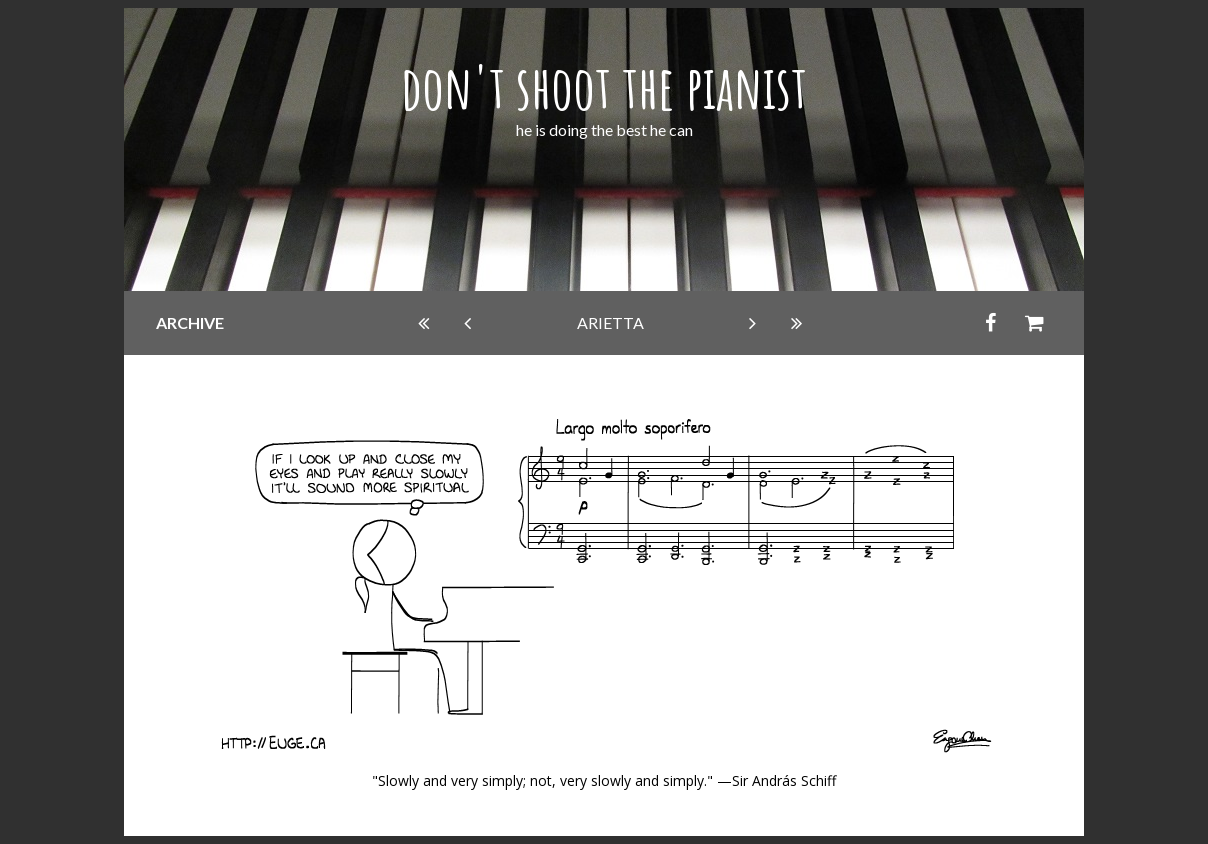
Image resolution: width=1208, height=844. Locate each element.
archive (190, 322)
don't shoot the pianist (604, 87)
